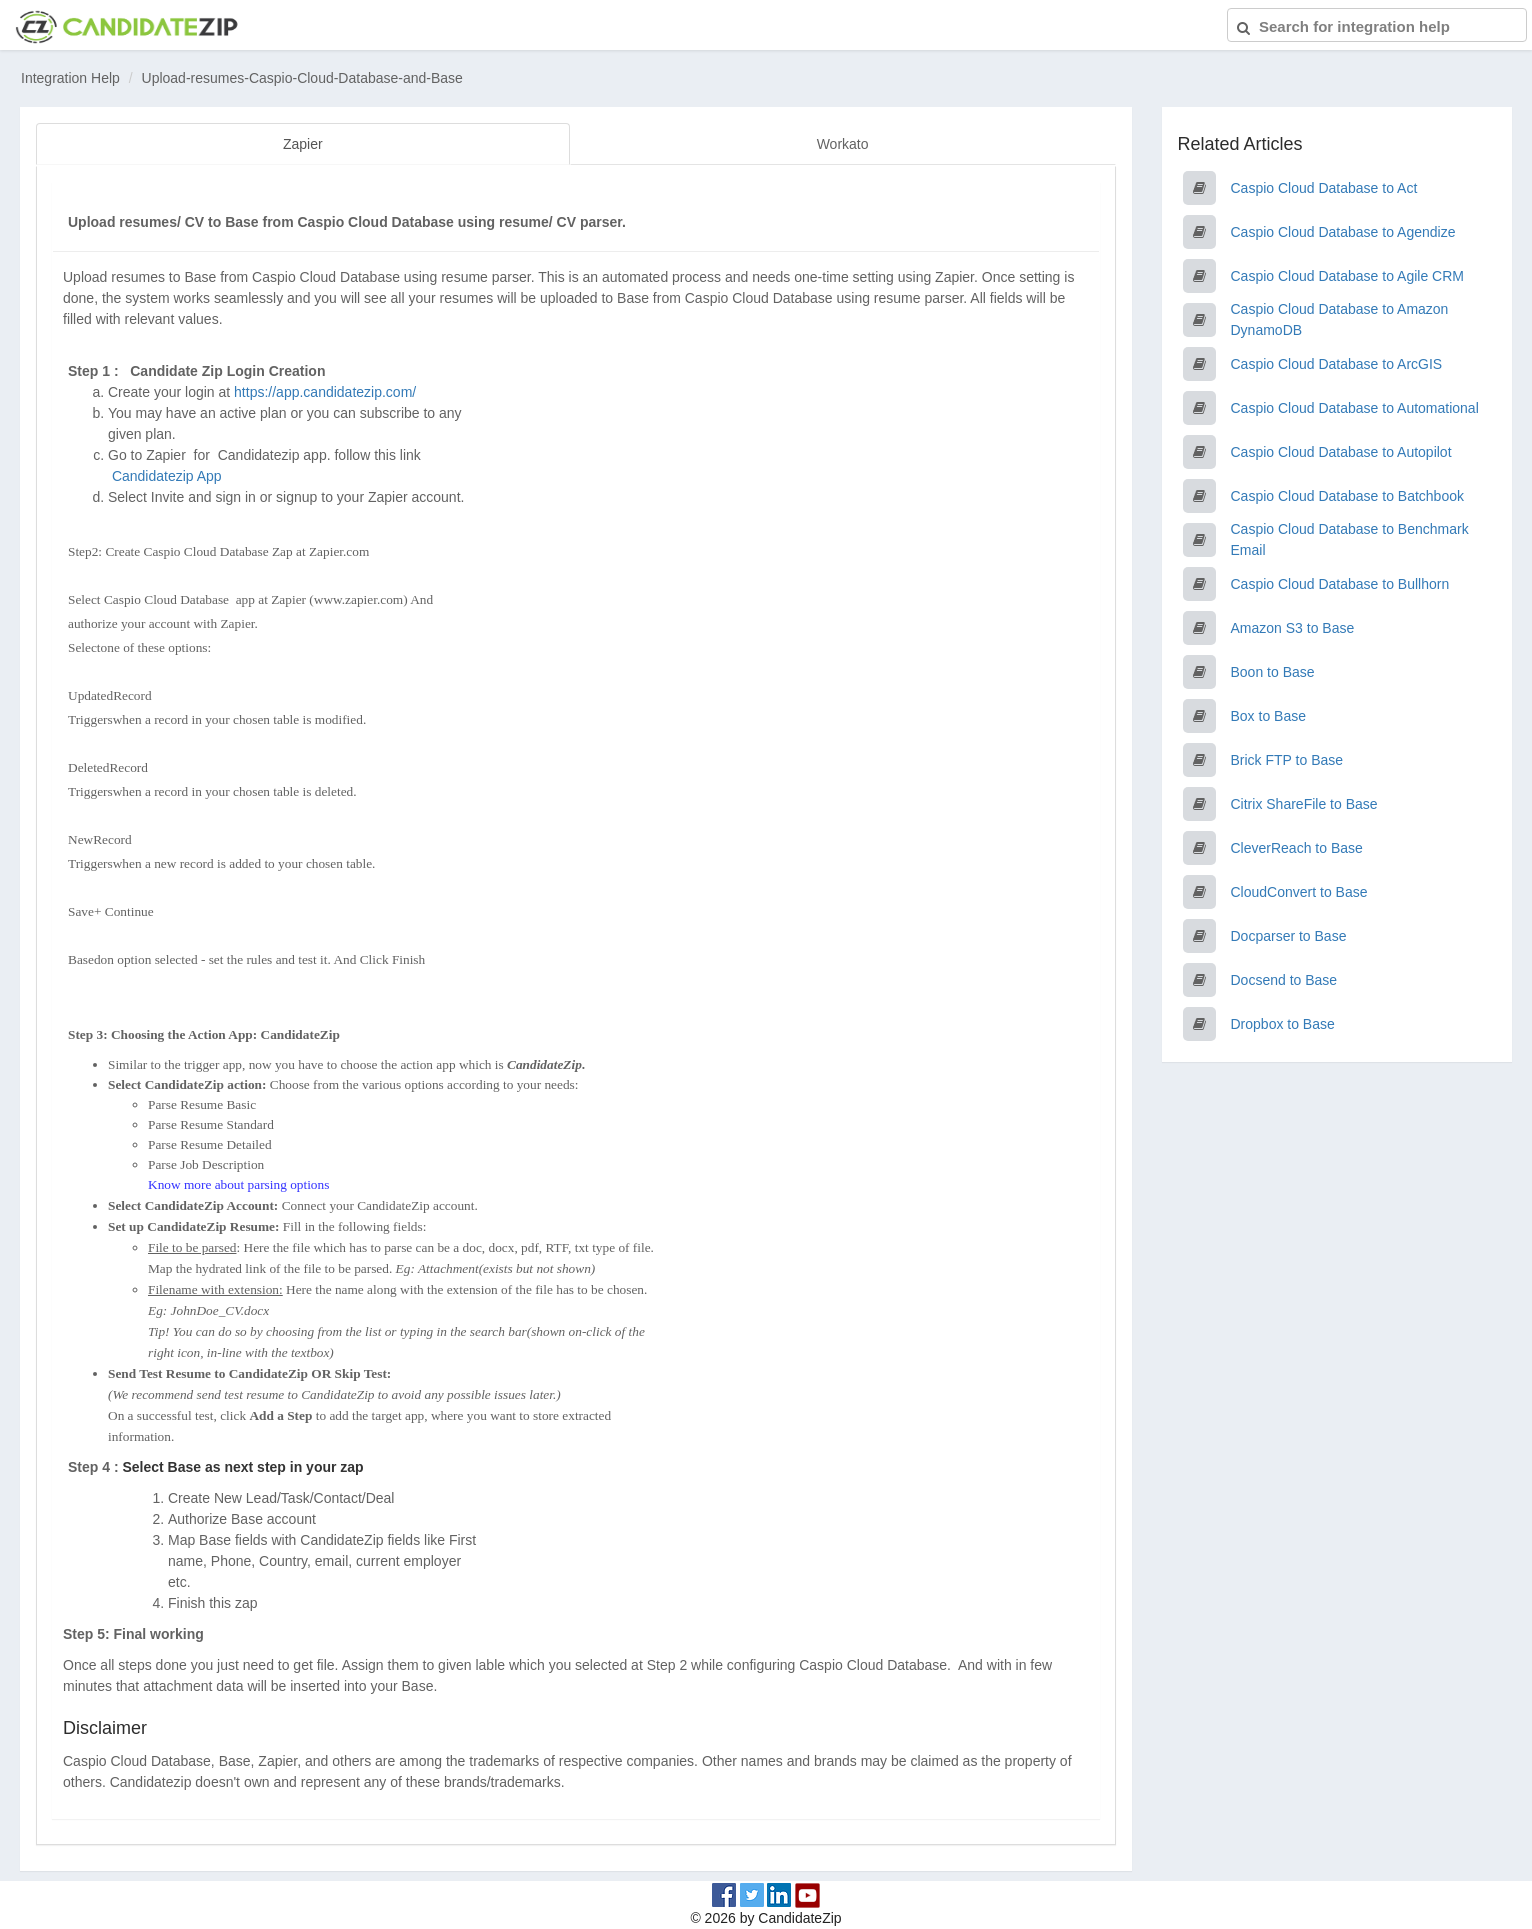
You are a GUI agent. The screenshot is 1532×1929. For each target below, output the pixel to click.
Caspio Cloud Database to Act (1324, 188)
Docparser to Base (1289, 936)
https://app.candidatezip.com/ (325, 391)
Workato (843, 144)
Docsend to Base (1284, 980)
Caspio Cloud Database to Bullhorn (1340, 584)
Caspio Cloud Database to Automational (1355, 408)
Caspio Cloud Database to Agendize (1343, 232)
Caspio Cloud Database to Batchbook (1347, 496)
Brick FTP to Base (1287, 760)
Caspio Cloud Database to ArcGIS (1337, 364)
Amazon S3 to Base (1293, 628)
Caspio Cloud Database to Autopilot (1341, 452)
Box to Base (1269, 716)
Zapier (303, 144)
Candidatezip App (169, 475)
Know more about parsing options (238, 1183)
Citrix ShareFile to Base (1304, 804)
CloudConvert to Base (1299, 892)
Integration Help (70, 78)
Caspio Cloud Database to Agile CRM (1347, 276)
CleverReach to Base (1297, 848)
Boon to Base (1273, 672)
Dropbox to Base (1283, 1024)
